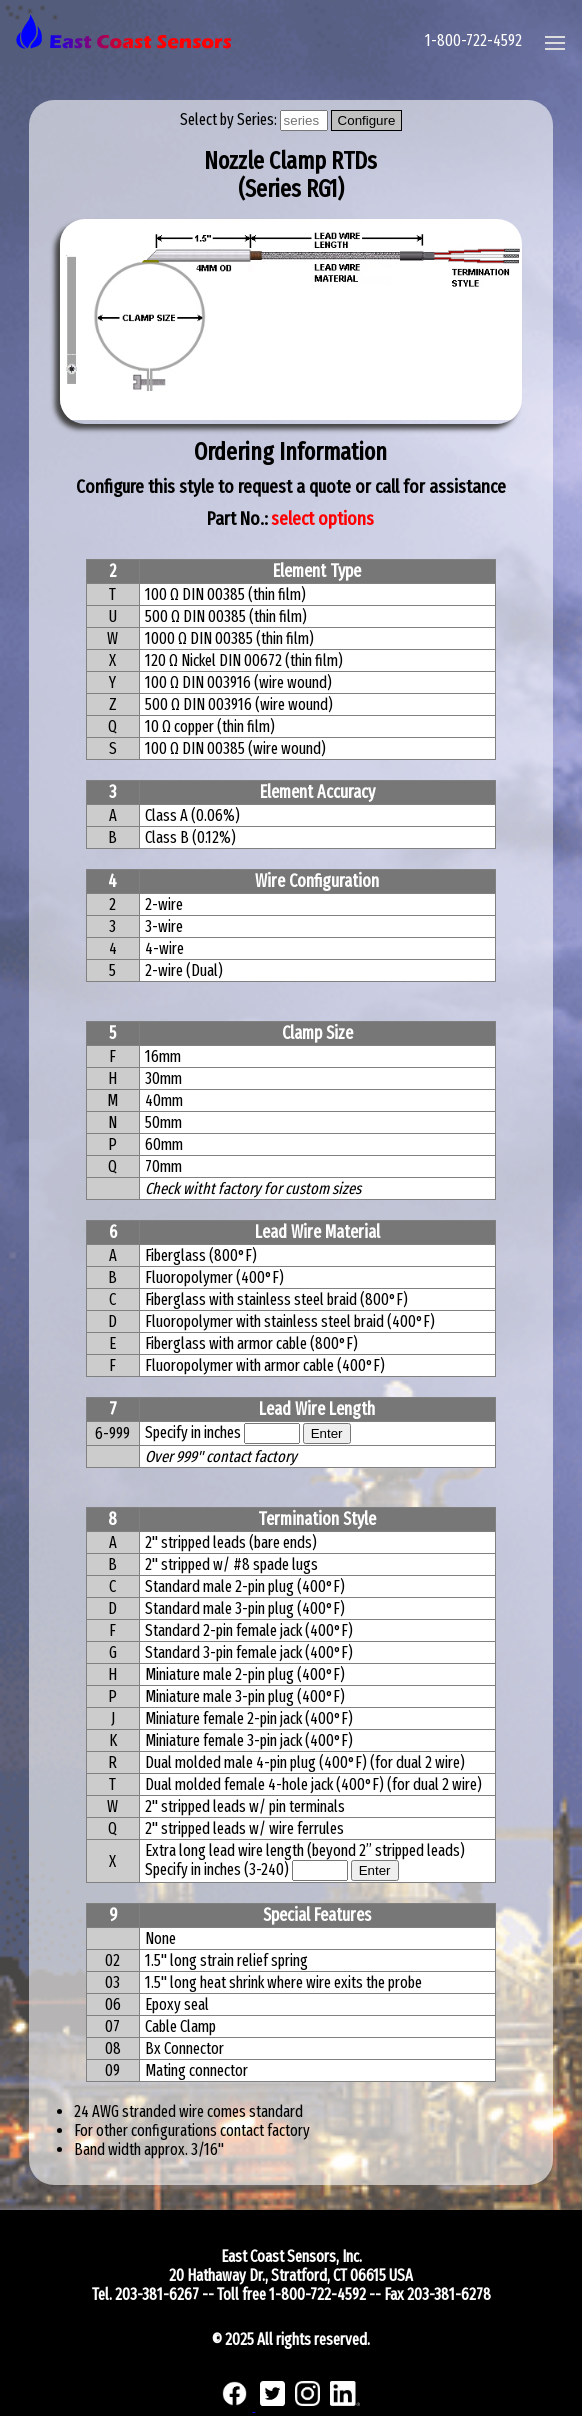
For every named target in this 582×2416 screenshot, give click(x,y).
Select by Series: (230, 119)
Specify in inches (193, 1432)
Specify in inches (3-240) (218, 1869)
